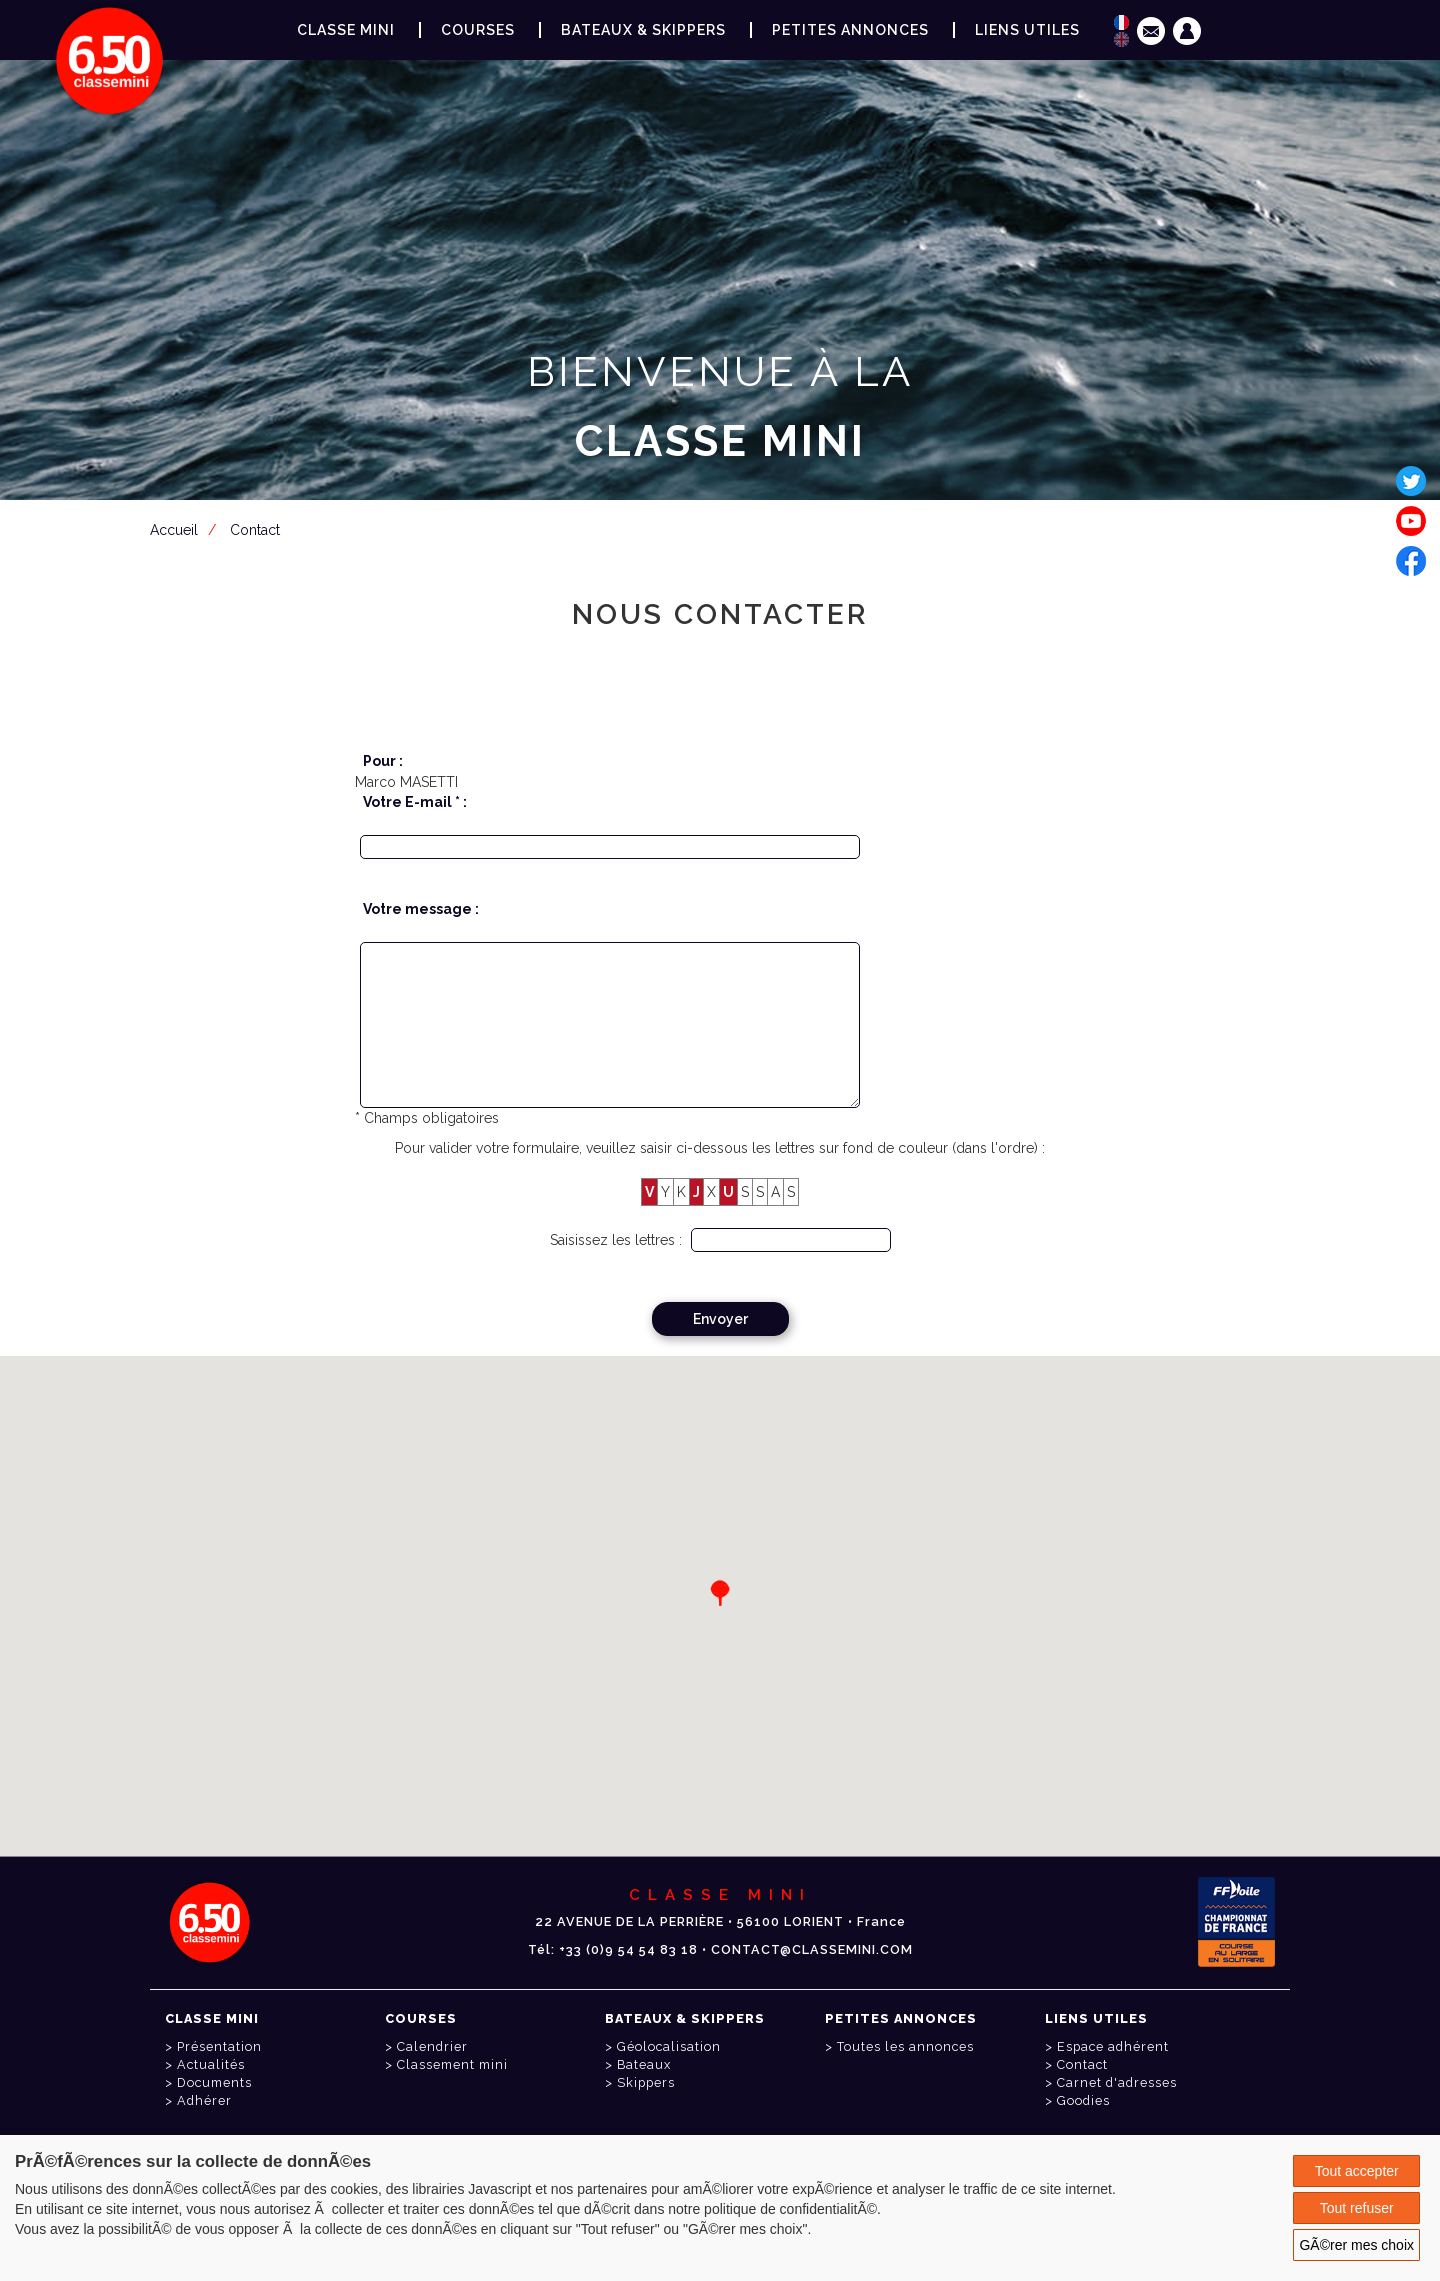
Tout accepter (1357, 2171)
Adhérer (204, 2100)
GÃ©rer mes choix (1356, 2245)
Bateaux (644, 2064)
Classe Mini (346, 30)
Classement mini (452, 2064)
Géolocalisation (669, 2046)
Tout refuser (1357, 2208)
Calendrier (432, 2046)
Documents (214, 2082)
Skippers (646, 2082)
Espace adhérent (724, 539)
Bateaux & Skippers (643, 30)
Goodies (1083, 2100)
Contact (1082, 2064)
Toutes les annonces (905, 2046)
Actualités (211, 2064)
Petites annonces (850, 30)
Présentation (219, 2046)
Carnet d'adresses (1117, 2082)
